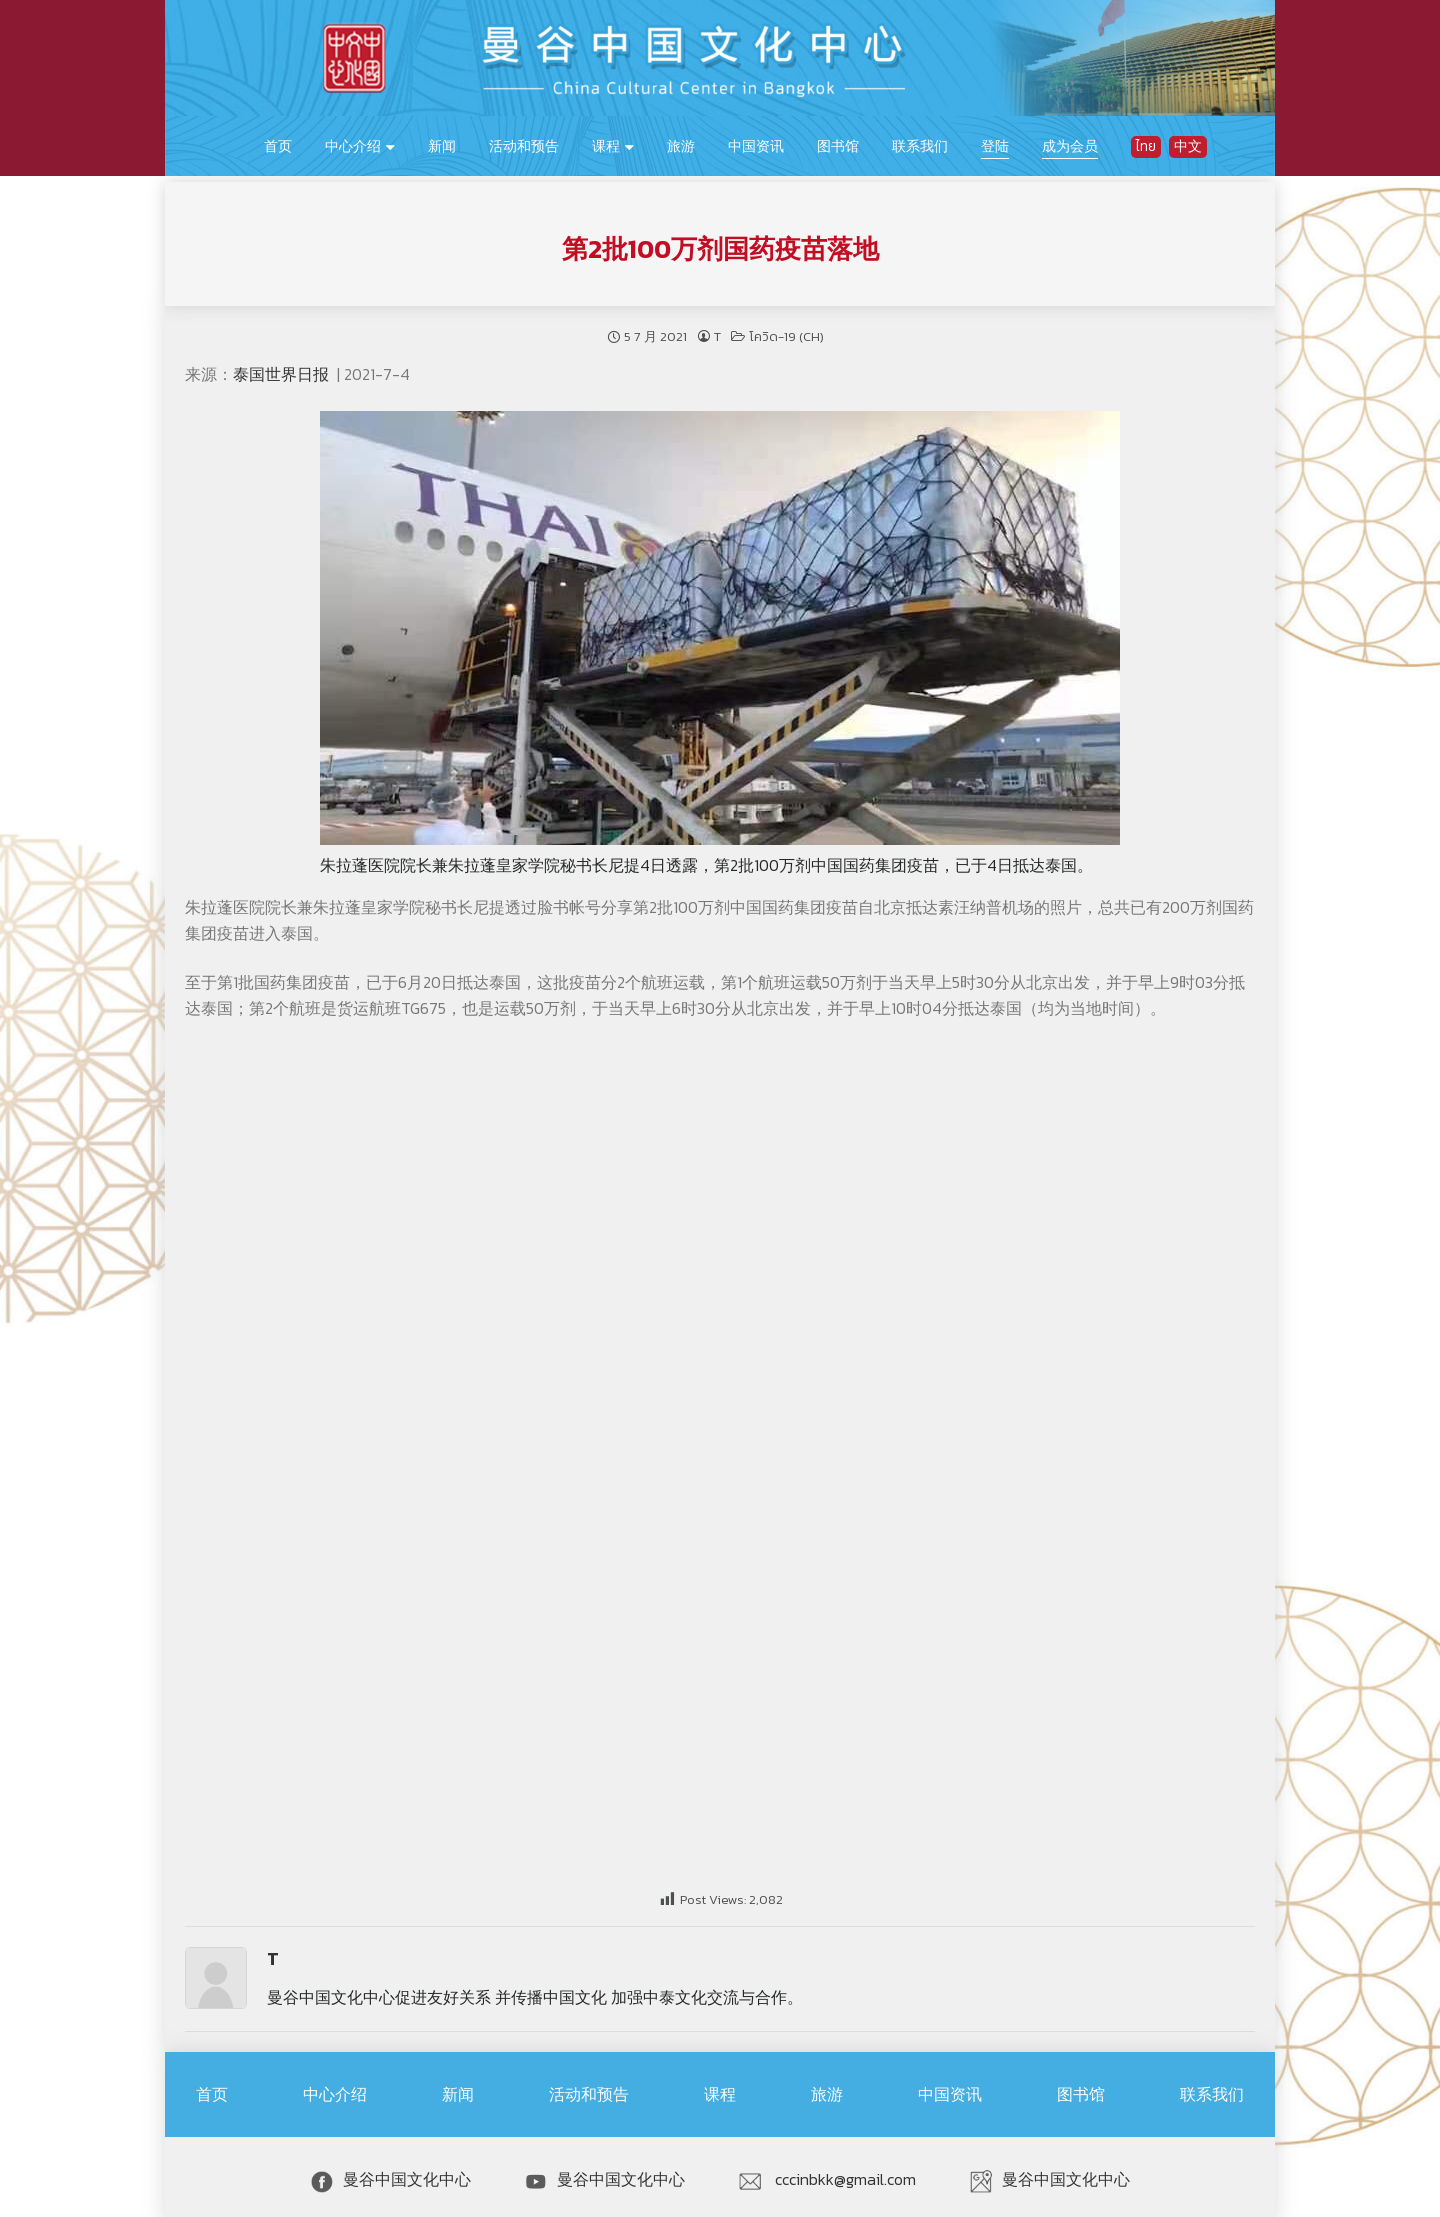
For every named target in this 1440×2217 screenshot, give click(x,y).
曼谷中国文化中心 (391, 2174)
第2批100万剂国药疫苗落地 (720, 243)
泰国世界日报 (283, 368)
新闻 (442, 146)
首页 (278, 146)
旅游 (681, 146)
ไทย (1146, 146)
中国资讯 (756, 146)
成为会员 (1070, 146)
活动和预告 (524, 146)
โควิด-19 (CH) (786, 330)
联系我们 (920, 146)
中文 (1188, 146)
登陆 (995, 146)
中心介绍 (353, 146)
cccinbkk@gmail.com (827, 2174)
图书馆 (838, 146)
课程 (606, 146)
